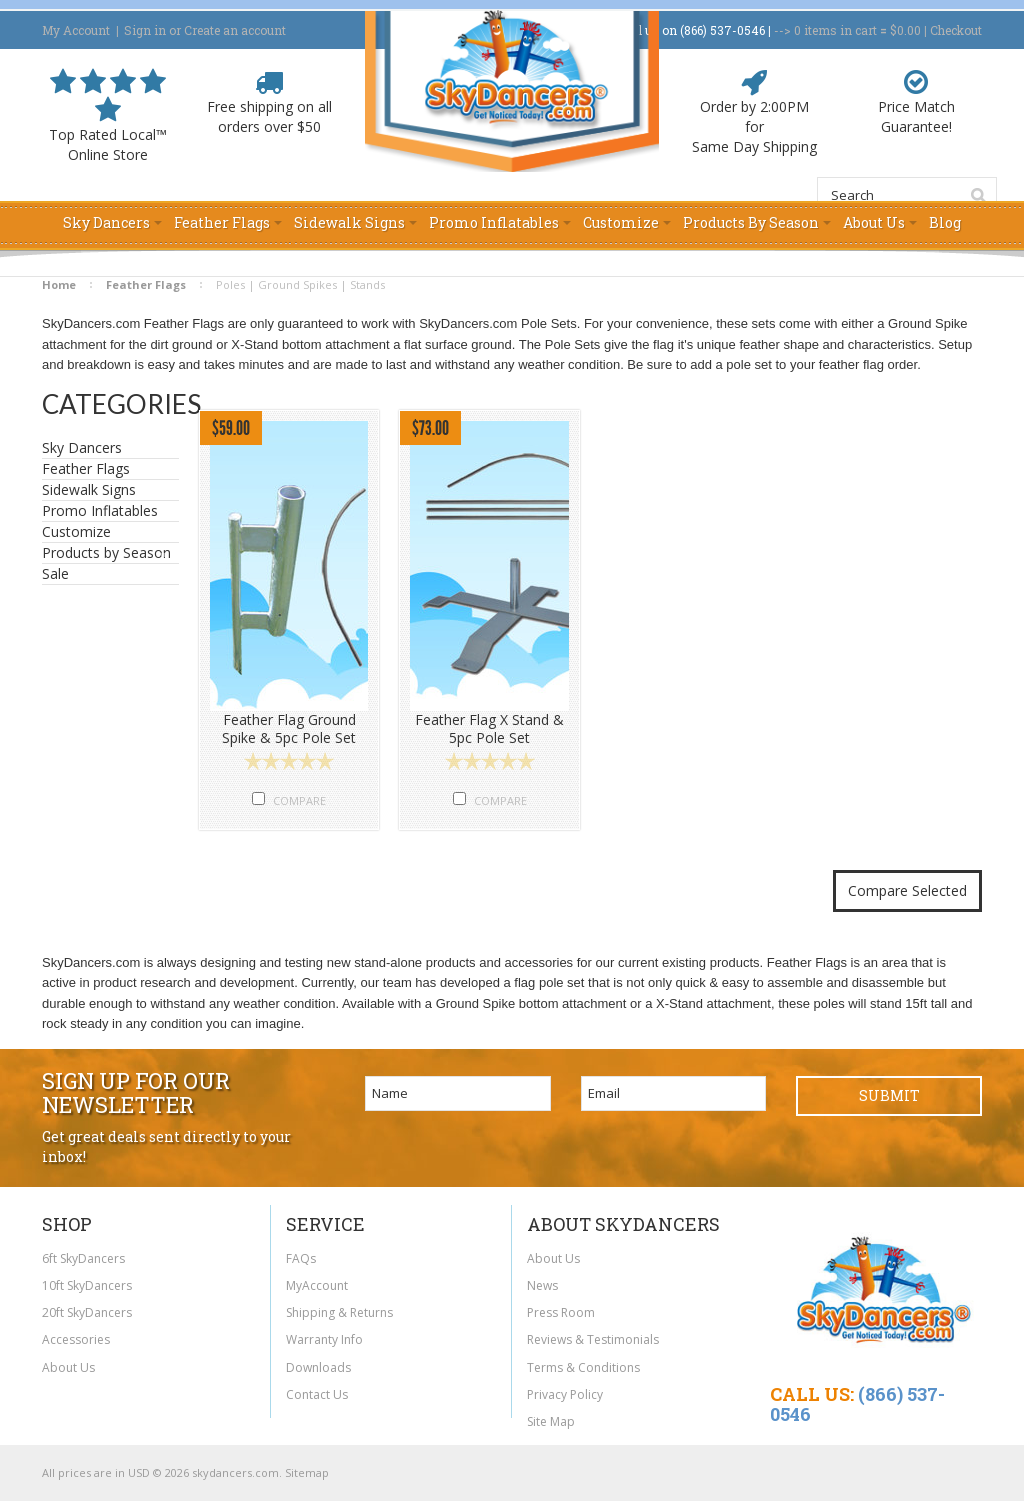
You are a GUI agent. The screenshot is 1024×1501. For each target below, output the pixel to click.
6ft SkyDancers (83, 1258)
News (542, 1285)
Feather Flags (146, 284)
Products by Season (106, 553)
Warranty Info (324, 1339)
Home (59, 284)
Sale (55, 573)
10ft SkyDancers (87, 1285)
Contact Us (317, 1394)
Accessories (76, 1339)
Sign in (145, 30)
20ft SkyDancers (87, 1312)
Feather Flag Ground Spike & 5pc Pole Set (289, 729)
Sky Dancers (105, 448)
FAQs (301, 1258)
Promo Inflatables (105, 511)
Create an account (235, 30)
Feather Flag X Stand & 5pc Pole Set (489, 729)
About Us (68, 1367)
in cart (835, 30)
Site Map (551, 1421)
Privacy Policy (565, 1394)
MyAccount (317, 1285)
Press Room (561, 1312)
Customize (76, 531)
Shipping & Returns (339, 1312)
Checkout (956, 30)
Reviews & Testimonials (593, 1339)
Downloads (318, 1367)
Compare (299, 800)
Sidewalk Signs (105, 490)
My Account (76, 30)
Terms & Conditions (583, 1367)
